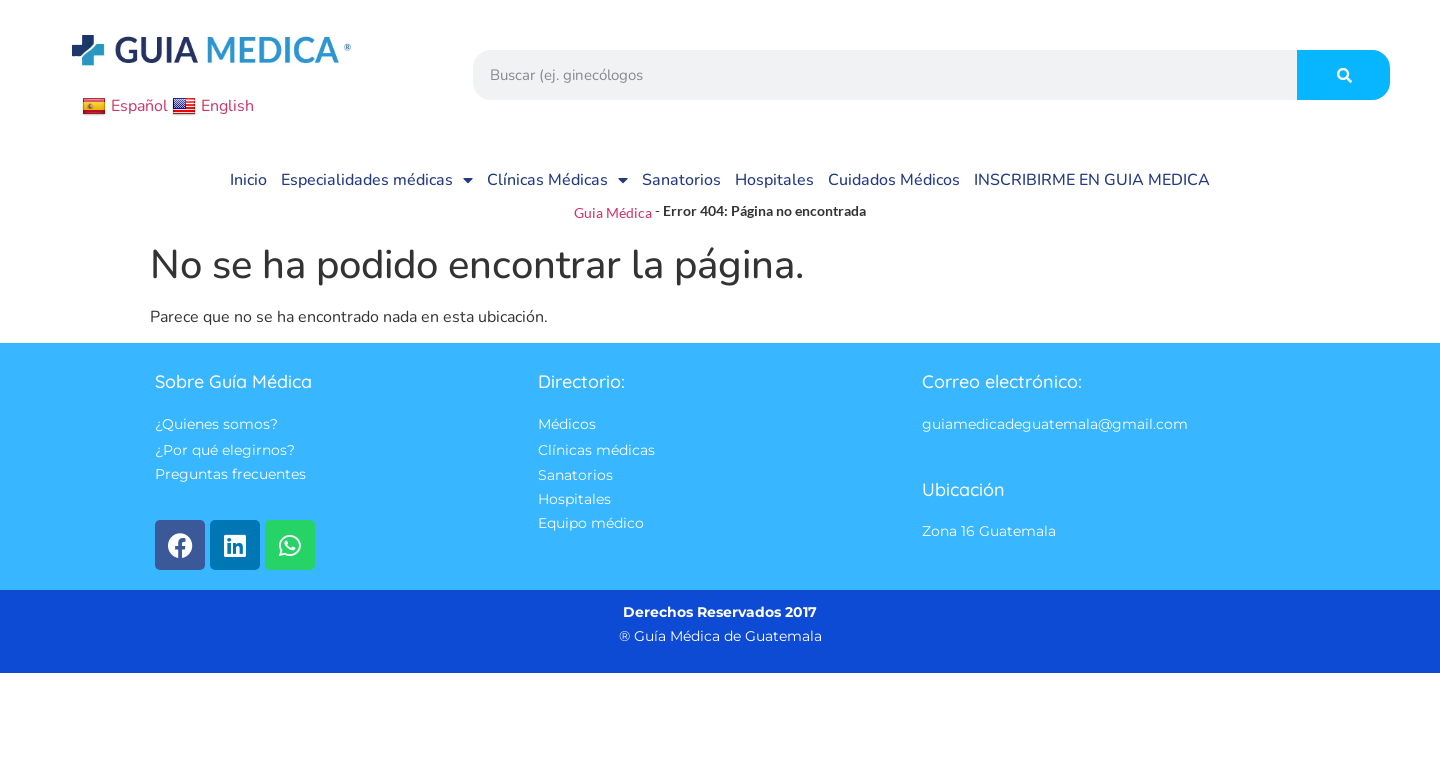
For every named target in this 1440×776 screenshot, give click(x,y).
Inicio (248, 180)
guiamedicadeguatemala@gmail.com (1055, 425)
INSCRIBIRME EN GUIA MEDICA (1092, 180)
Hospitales (774, 180)
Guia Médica (613, 212)
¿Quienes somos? (216, 425)
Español (125, 106)
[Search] (1343, 75)
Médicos (567, 425)
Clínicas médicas (596, 450)
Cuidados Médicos (894, 180)
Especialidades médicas (377, 180)
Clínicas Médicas (557, 180)
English (213, 106)
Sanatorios (681, 180)
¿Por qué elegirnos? (225, 450)
